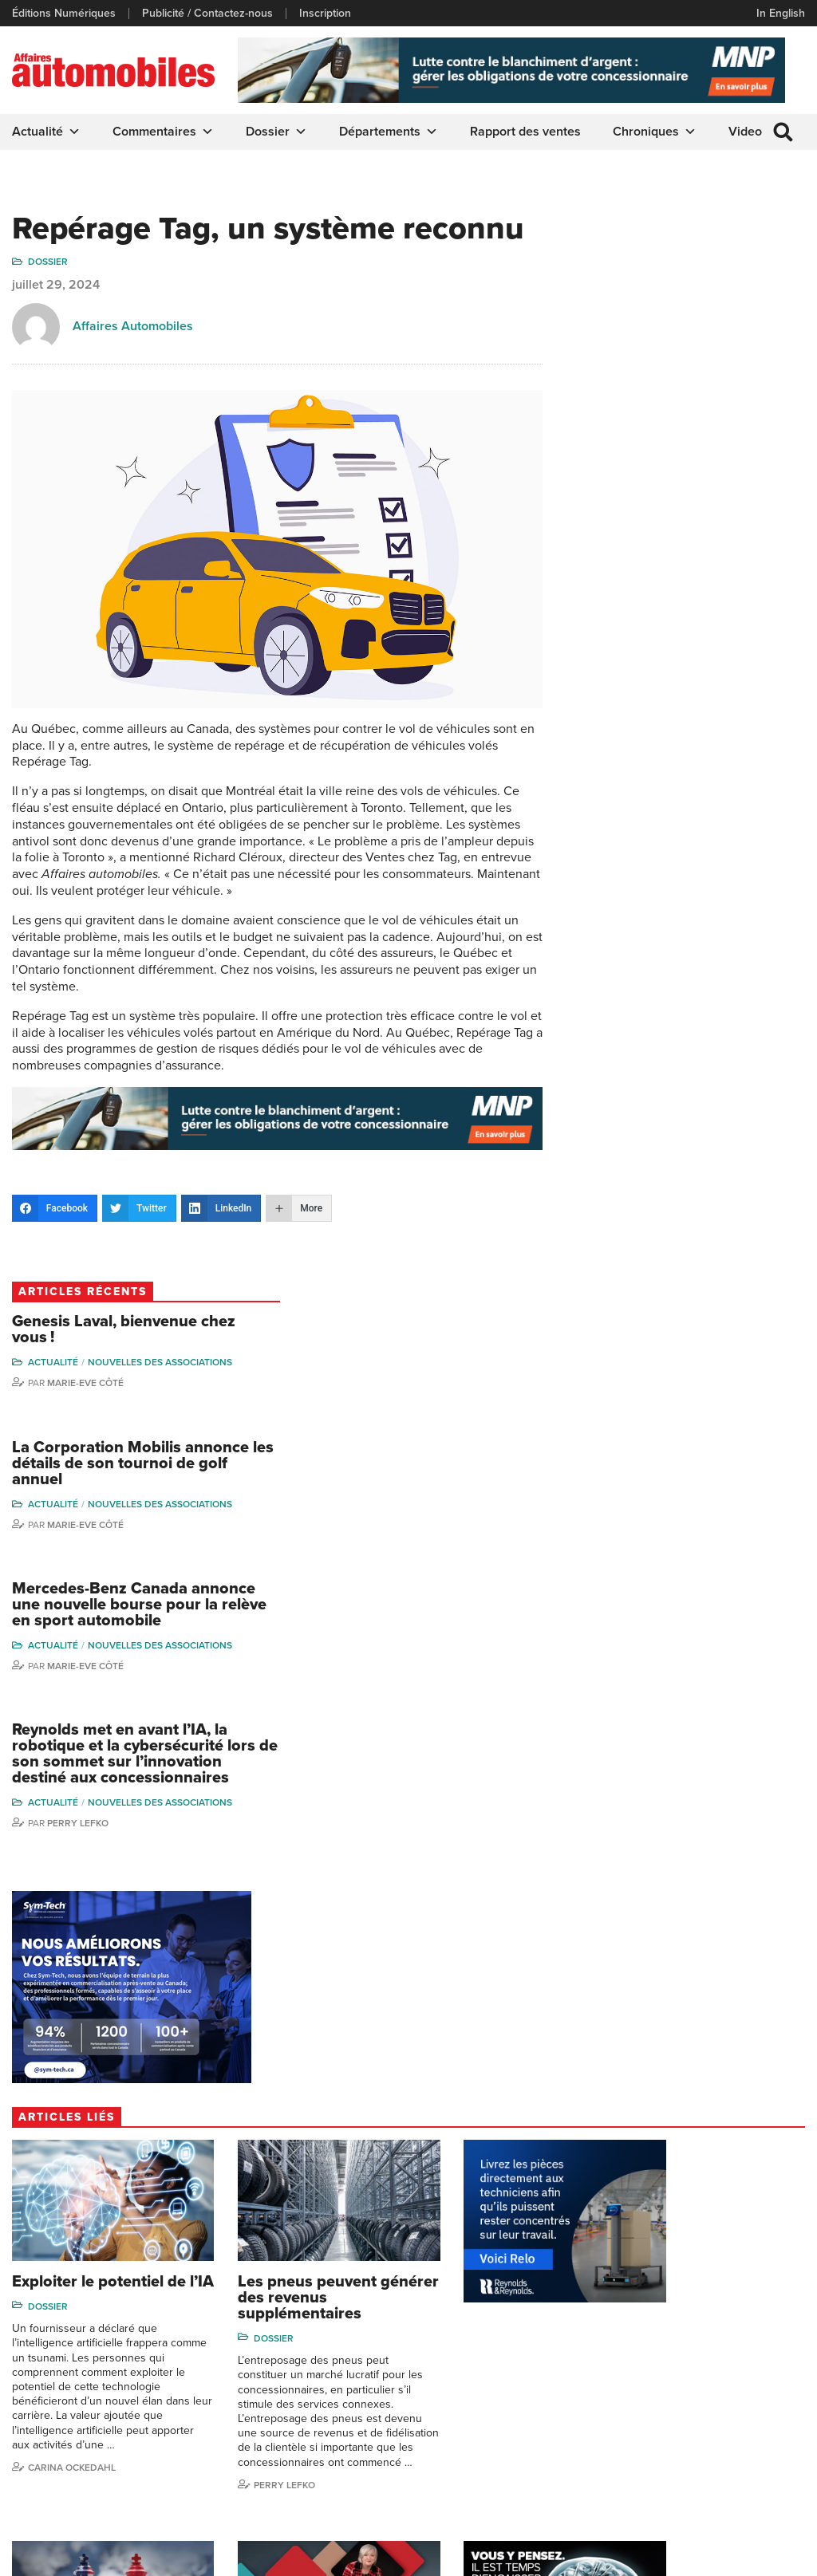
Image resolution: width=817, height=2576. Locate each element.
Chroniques (655, 132)
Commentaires (163, 132)
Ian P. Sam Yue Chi (732, 2360)
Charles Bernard (727, 2336)
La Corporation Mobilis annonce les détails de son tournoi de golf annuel (677, 396)
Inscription (325, 13)
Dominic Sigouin (597, 2458)
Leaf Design (773, 2555)
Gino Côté (581, 2312)
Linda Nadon (588, 2360)
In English (780, 13)
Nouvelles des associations (705, 295)
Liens (25, 2360)
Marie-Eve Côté (630, 315)
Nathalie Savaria (726, 2418)
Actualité (46, 132)
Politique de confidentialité (77, 2555)
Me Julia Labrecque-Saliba (737, 2388)
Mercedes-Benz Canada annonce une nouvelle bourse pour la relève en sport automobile (678, 537)
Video (745, 132)
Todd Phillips (587, 2409)
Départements (388, 132)
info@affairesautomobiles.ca (259, 2224)
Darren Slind (587, 2481)
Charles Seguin (594, 2433)
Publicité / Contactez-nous (207, 13)
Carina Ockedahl (72, 1638)
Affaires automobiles (697, 2099)
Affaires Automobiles (133, 327)
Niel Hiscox (585, 2336)
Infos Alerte (443, 2336)
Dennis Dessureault (736, 2467)
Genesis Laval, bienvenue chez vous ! (668, 262)
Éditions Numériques (64, 13)
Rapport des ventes (525, 132)
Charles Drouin (724, 2443)
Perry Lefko (622, 756)
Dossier (276, 132)
